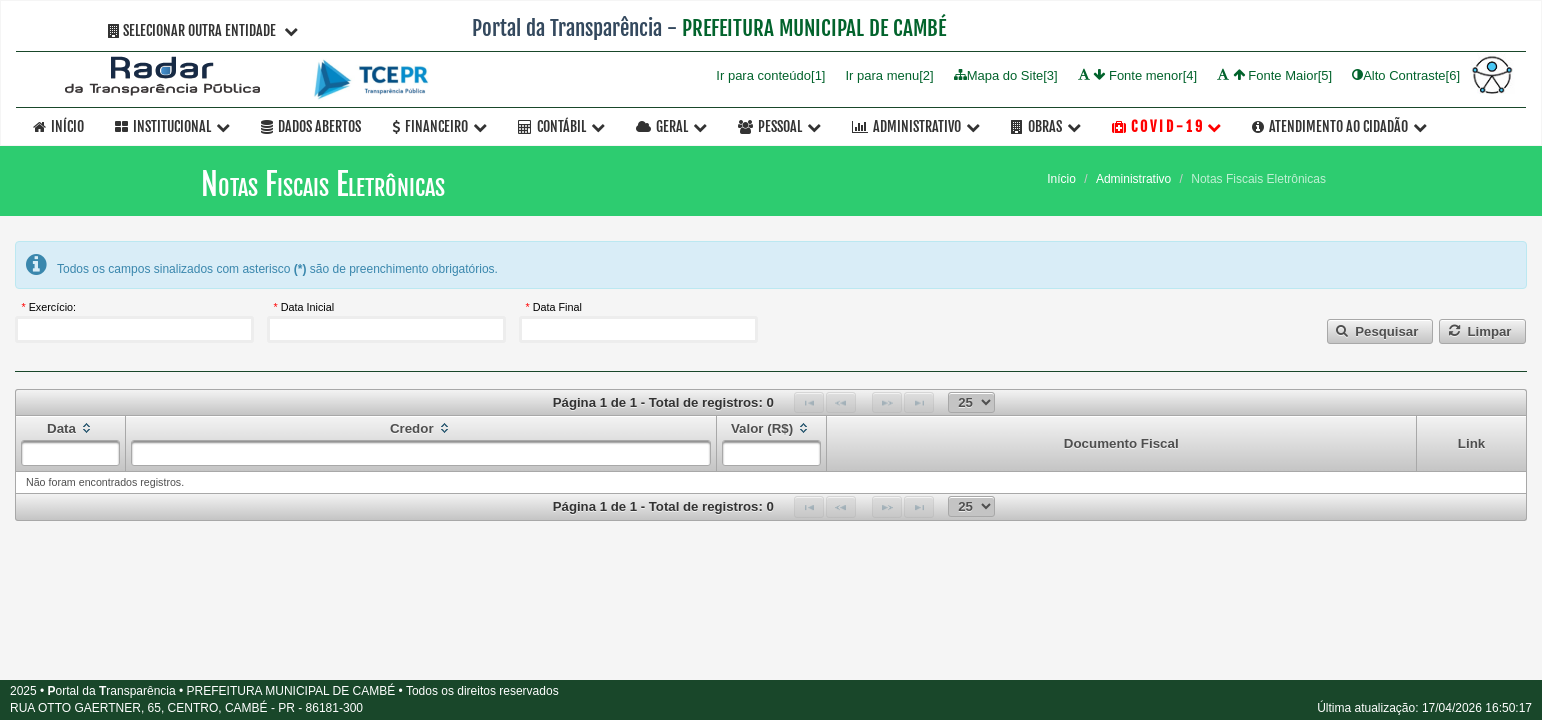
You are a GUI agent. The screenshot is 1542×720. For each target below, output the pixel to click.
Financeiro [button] (439, 126)
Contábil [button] (561, 126)
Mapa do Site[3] (1006, 74)
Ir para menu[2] (889, 74)
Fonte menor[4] (1137, 74)
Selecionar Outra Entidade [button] (203, 30)
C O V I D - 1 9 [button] (1166, 126)
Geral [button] (671, 126)
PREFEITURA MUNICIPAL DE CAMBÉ (814, 28)
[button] (1380, 331)
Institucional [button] (172, 126)
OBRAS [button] (1046, 126)
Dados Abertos (311, 126)
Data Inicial (307, 307)
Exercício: (52, 307)
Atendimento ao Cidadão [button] (1339, 126)
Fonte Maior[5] (1274, 74)
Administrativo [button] (916, 126)
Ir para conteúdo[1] (770, 74)
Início (58, 126)
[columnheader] (71, 444)
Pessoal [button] (779, 126)
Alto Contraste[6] (1406, 74)
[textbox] (134, 329)
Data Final (557, 307)
